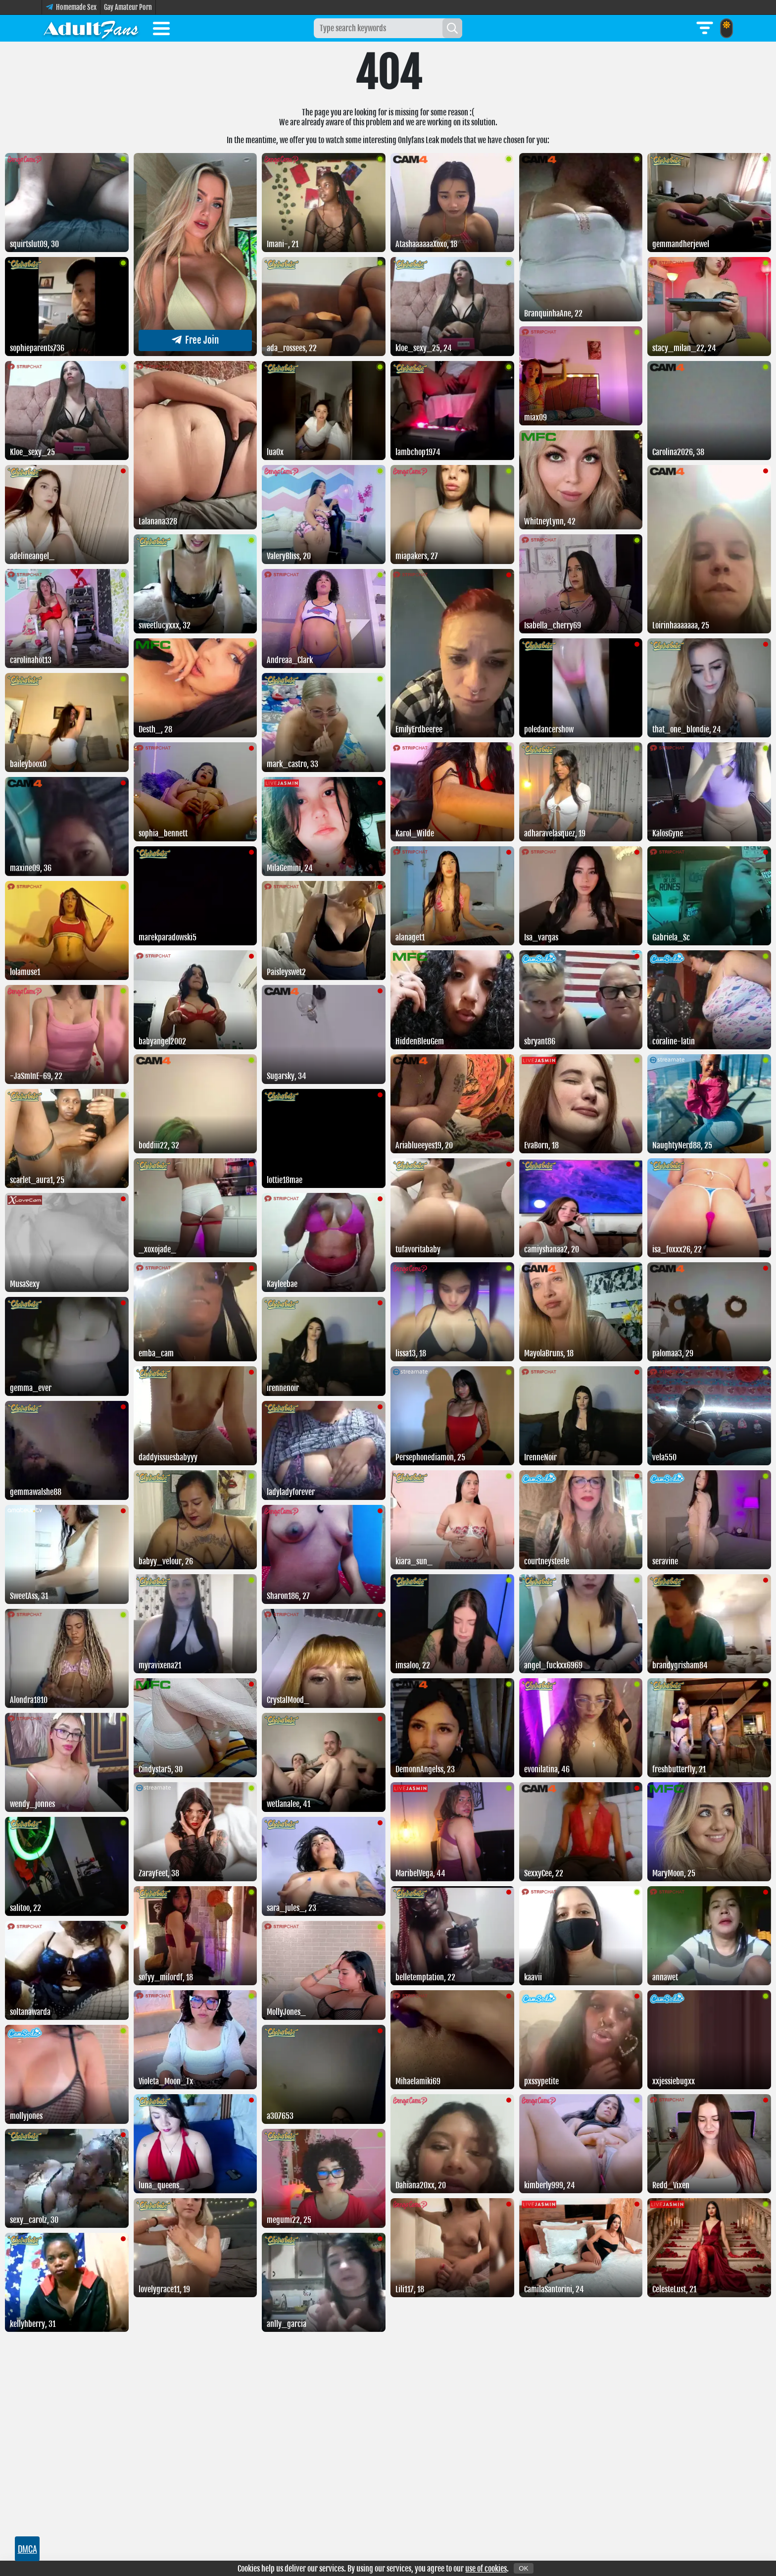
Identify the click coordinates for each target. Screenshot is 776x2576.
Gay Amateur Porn (128, 7)
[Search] (452, 28)
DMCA (27, 2548)
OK (523, 2568)
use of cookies (486, 2569)
